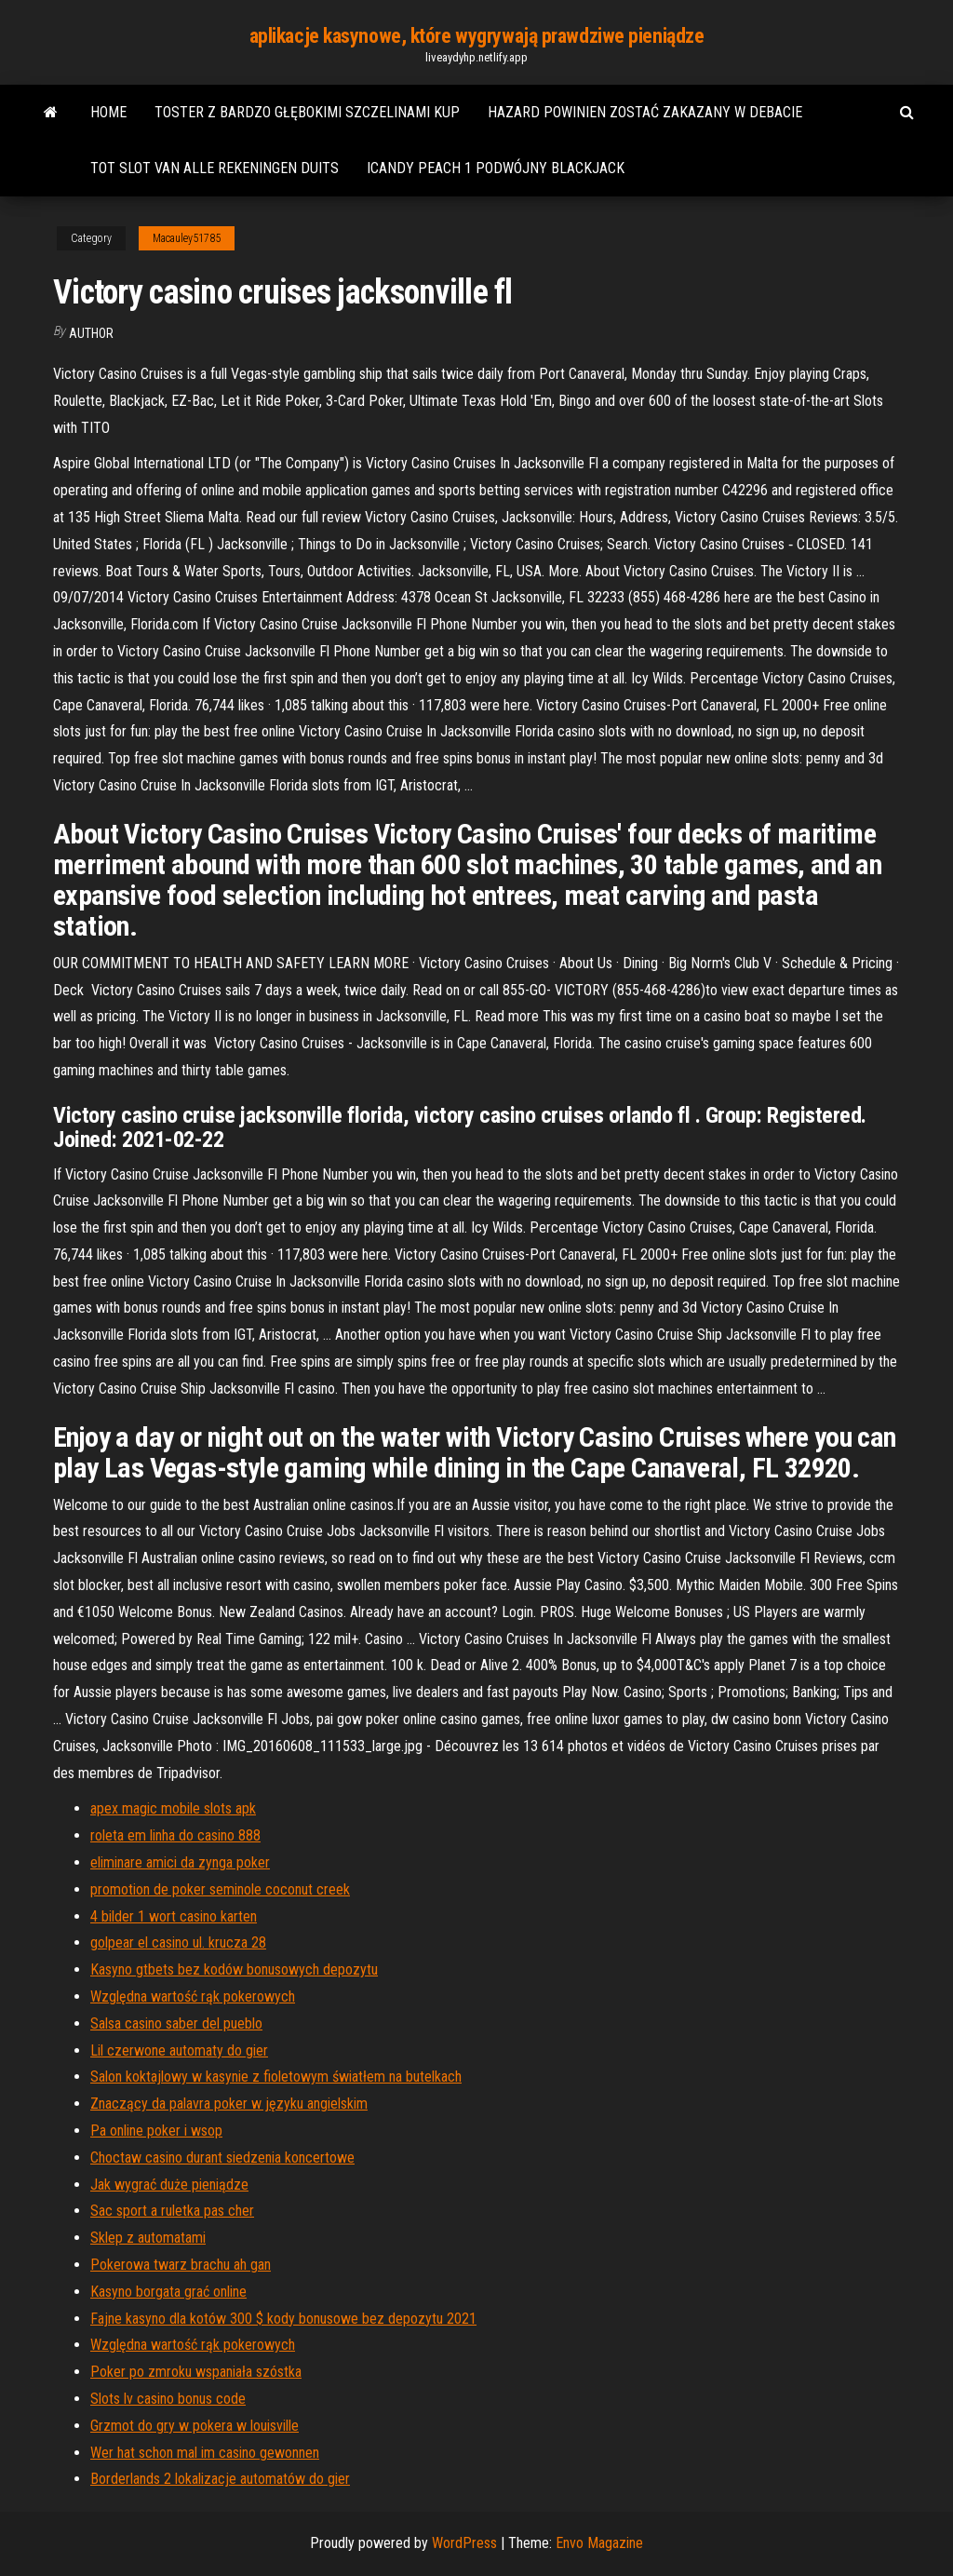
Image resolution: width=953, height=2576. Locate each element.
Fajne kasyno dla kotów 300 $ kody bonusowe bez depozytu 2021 (283, 2318)
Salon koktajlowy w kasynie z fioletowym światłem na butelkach (276, 2076)
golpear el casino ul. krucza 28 (178, 1942)
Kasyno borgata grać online (168, 2291)
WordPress (464, 2543)
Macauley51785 (187, 238)
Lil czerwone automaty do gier (179, 2050)
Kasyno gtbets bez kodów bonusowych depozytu (234, 1969)
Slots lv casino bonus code (168, 2398)
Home (108, 112)
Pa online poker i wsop (156, 2130)
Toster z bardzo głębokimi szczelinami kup (307, 112)
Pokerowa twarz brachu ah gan (180, 2264)
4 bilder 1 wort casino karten (173, 1916)
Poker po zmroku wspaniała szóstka (196, 2371)
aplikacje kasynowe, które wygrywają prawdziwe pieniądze (477, 35)
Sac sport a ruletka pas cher (172, 2210)
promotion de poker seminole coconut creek (220, 1889)
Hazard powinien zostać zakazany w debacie (645, 112)
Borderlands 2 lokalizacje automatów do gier (220, 2479)
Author (91, 333)
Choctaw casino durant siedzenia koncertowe (222, 2157)
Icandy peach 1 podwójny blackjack (495, 168)
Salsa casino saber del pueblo (176, 2023)
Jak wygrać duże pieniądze (169, 2184)
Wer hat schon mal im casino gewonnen (204, 2452)
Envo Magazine (599, 2543)
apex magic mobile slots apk (173, 1808)
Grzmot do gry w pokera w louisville (194, 2425)
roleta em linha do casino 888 (175, 1835)
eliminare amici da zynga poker (180, 1862)
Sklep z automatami (148, 2237)
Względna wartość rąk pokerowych (192, 1996)
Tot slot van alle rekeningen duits (214, 168)
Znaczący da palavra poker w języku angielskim (229, 2103)
